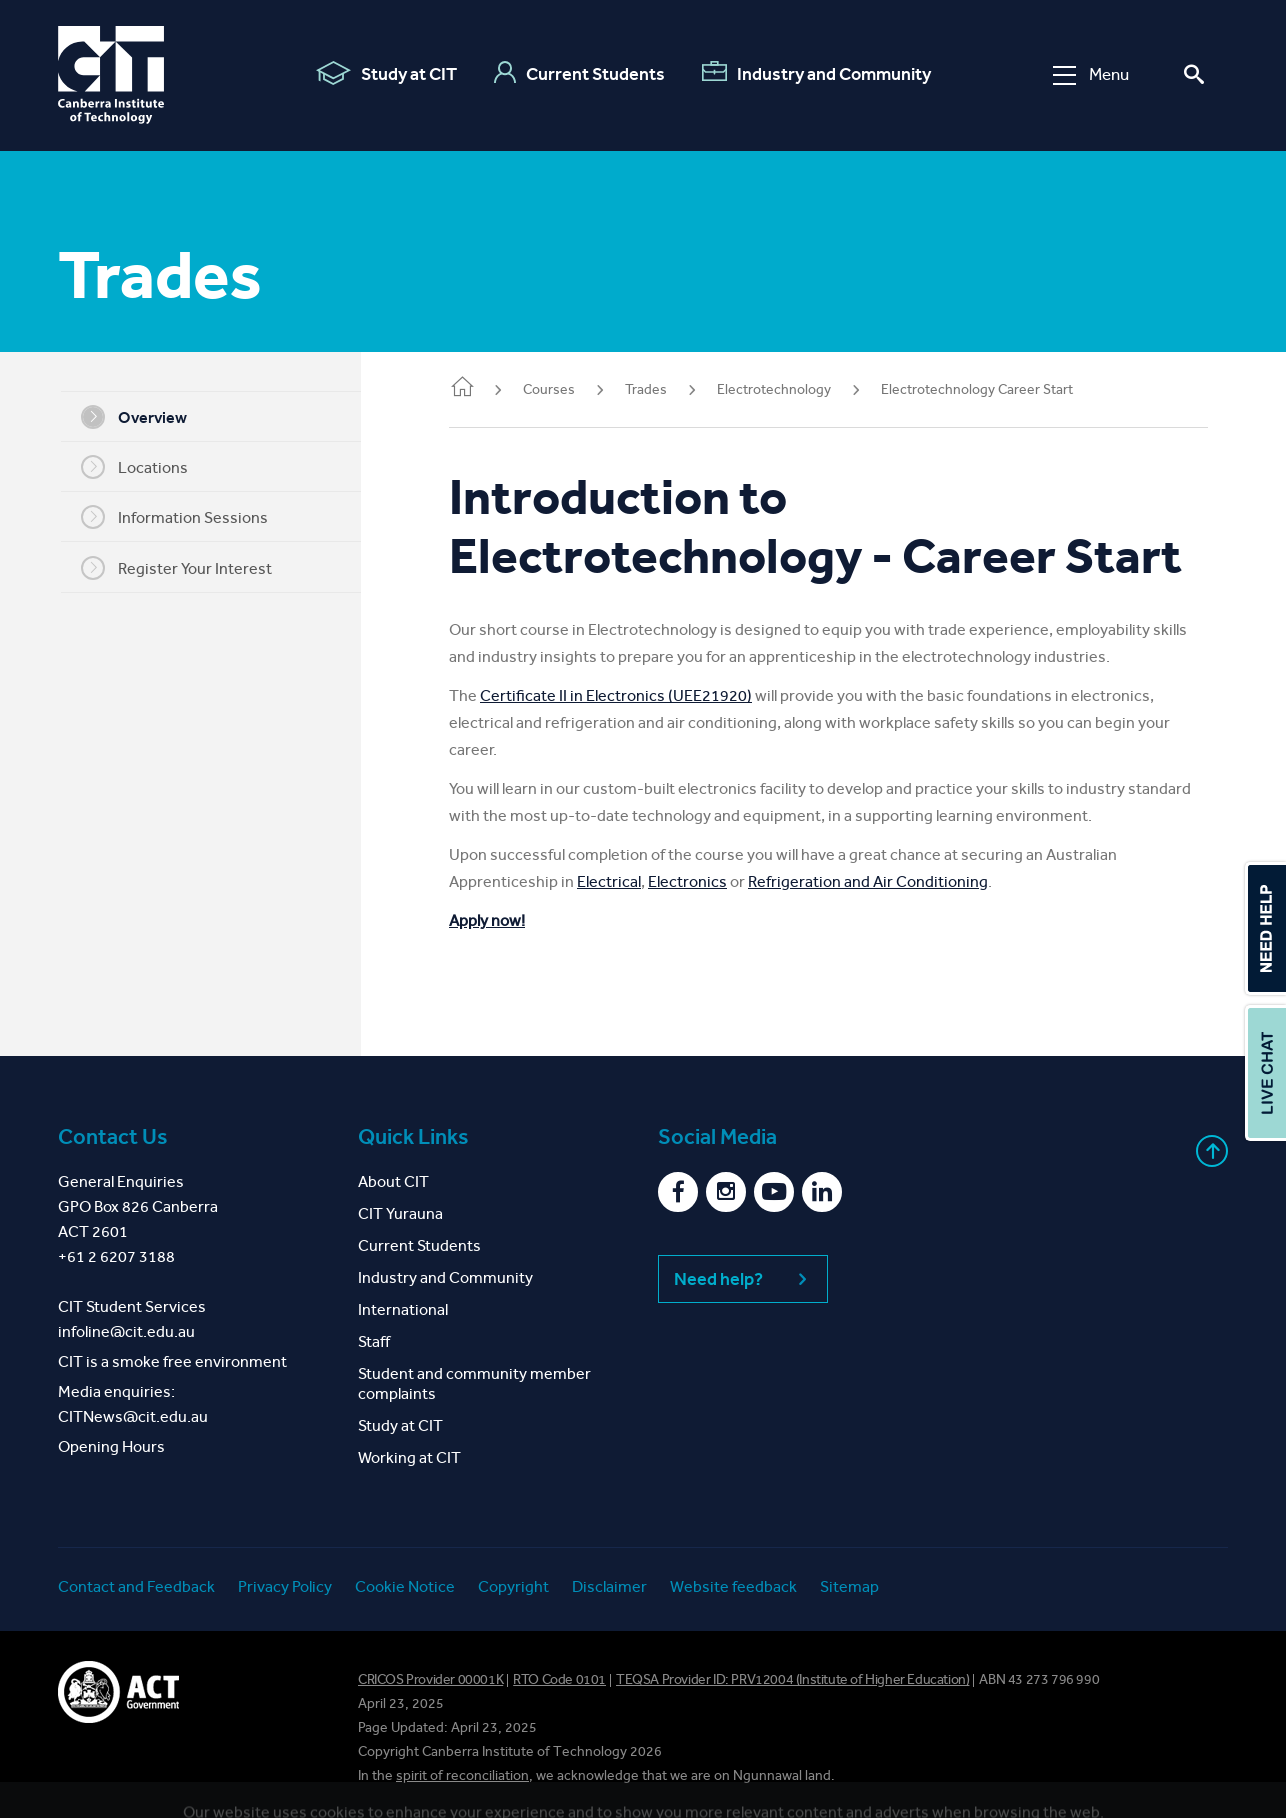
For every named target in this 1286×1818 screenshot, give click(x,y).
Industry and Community (816, 73)
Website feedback (733, 1586)
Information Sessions (186, 517)
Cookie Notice (405, 1586)
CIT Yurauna (400, 1213)
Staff (374, 1341)
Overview (146, 417)
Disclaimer (609, 1586)
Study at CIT (386, 73)
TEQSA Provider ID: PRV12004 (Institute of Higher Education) (792, 1679)
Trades (670, 389)
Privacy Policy (285, 1586)
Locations (146, 467)
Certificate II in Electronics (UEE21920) (640, 695)
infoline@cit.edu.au (126, 1331)
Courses (573, 389)
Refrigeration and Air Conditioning (892, 881)
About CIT (393, 1181)
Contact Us (113, 1137)
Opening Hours (111, 1446)
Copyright (513, 1586)
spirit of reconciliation (462, 1775)
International (403, 1309)
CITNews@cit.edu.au (133, 1416)
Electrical (633, 881)
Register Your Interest (188, 568)
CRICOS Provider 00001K (430, 1679)
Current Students (579, 73)
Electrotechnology (798, 389)
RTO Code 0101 (559, 1679)
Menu (1091, 74)
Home (486, 388)
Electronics (711, 881)
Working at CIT (409, 1457)
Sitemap (849, 1586)
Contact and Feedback (136, 1586)
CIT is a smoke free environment (172, 1361)
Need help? (743, 1279)
